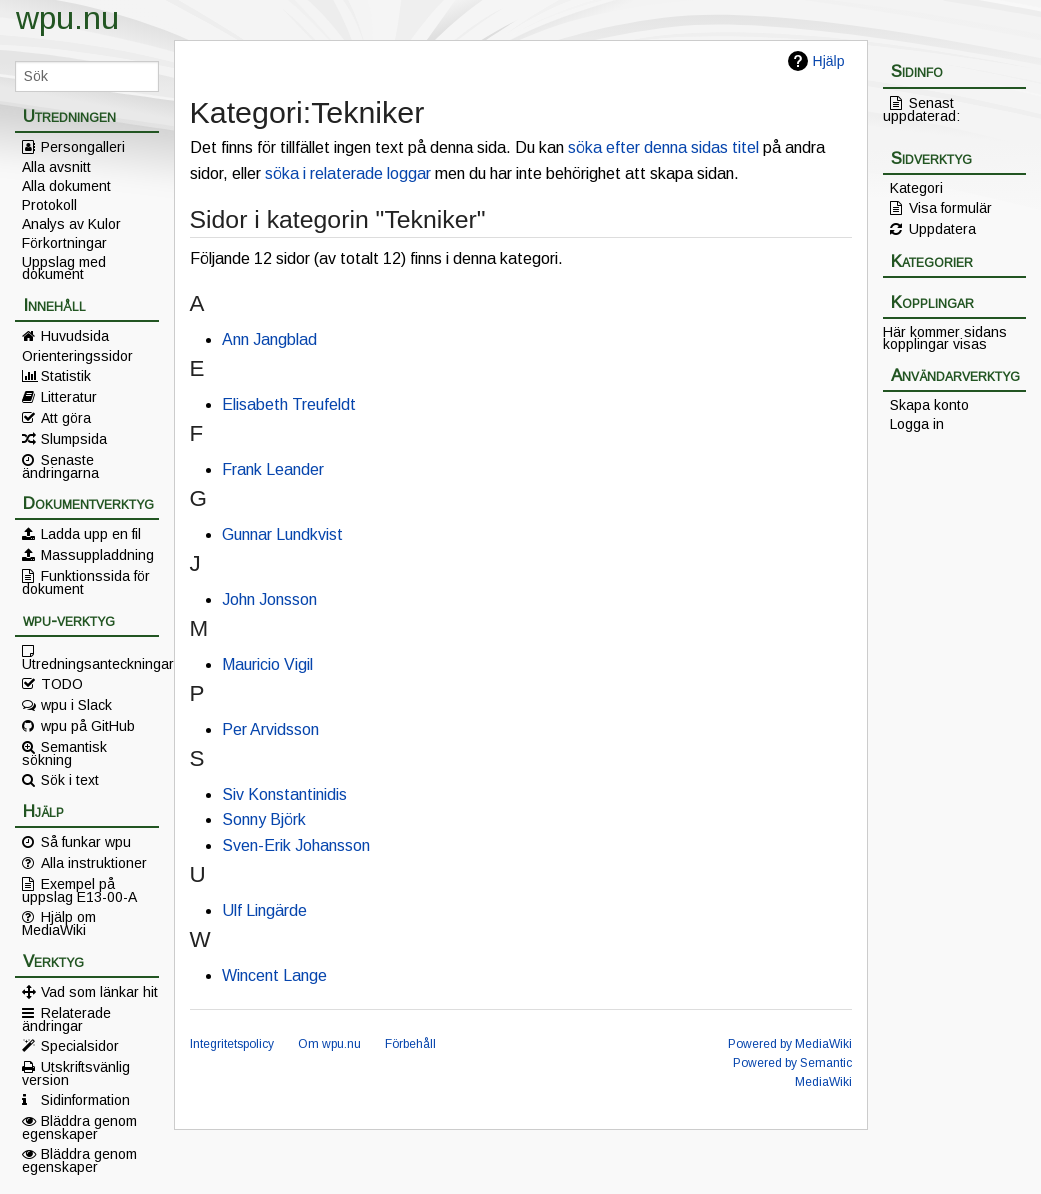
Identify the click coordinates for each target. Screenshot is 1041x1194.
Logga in (917, 424)
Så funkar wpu (86, 842)
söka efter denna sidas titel (663, 147)
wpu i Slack (76, 705)
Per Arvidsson (270, 729)
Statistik (66, 376)
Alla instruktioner (94, 863)
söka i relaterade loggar (348, 173)
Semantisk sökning (64, 753)
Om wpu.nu (329, 1044)
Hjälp (829, 61)
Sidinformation (85, 1100)
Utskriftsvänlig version (76, 1073)
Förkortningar (64, 243)
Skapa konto (929, 405)
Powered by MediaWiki (790, 1044)
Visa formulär (950, 208)
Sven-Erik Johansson (296, 845)
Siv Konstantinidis (284, 794)
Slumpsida (74, 439)
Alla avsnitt (56, 167)
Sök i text (70, 780)
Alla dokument (66, 186)
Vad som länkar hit (99, 992)
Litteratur (69, 397)
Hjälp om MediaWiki (59, 923)
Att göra (66, 418)
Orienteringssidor (77, 356)
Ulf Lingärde (264, 910)
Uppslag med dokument (64, 268)
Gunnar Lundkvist (282, 534)
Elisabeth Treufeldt (289, 404)
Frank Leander (273, 469)
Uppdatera (942, 229)
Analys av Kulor (71, 224)
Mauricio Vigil (267, 664)
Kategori (916, 188)
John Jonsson (269, 599)
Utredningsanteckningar (90, 663)
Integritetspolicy (232, 1044)
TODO (62, 684)
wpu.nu (67, 18)
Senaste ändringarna (60, 466)
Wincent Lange (274, 975)
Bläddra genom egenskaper (79, 1127)
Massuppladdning (97, 555)
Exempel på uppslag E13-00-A (79, 890)
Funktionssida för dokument (86, 582)
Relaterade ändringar (66, 1019)
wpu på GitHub (88, 726)
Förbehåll (410, 1044)
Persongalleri (83, 147)
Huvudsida (75, 336)
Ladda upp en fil (91, 534)
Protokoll (49, 205)
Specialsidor (80, 1046)
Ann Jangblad (269, 339)
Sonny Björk (264, 819)
